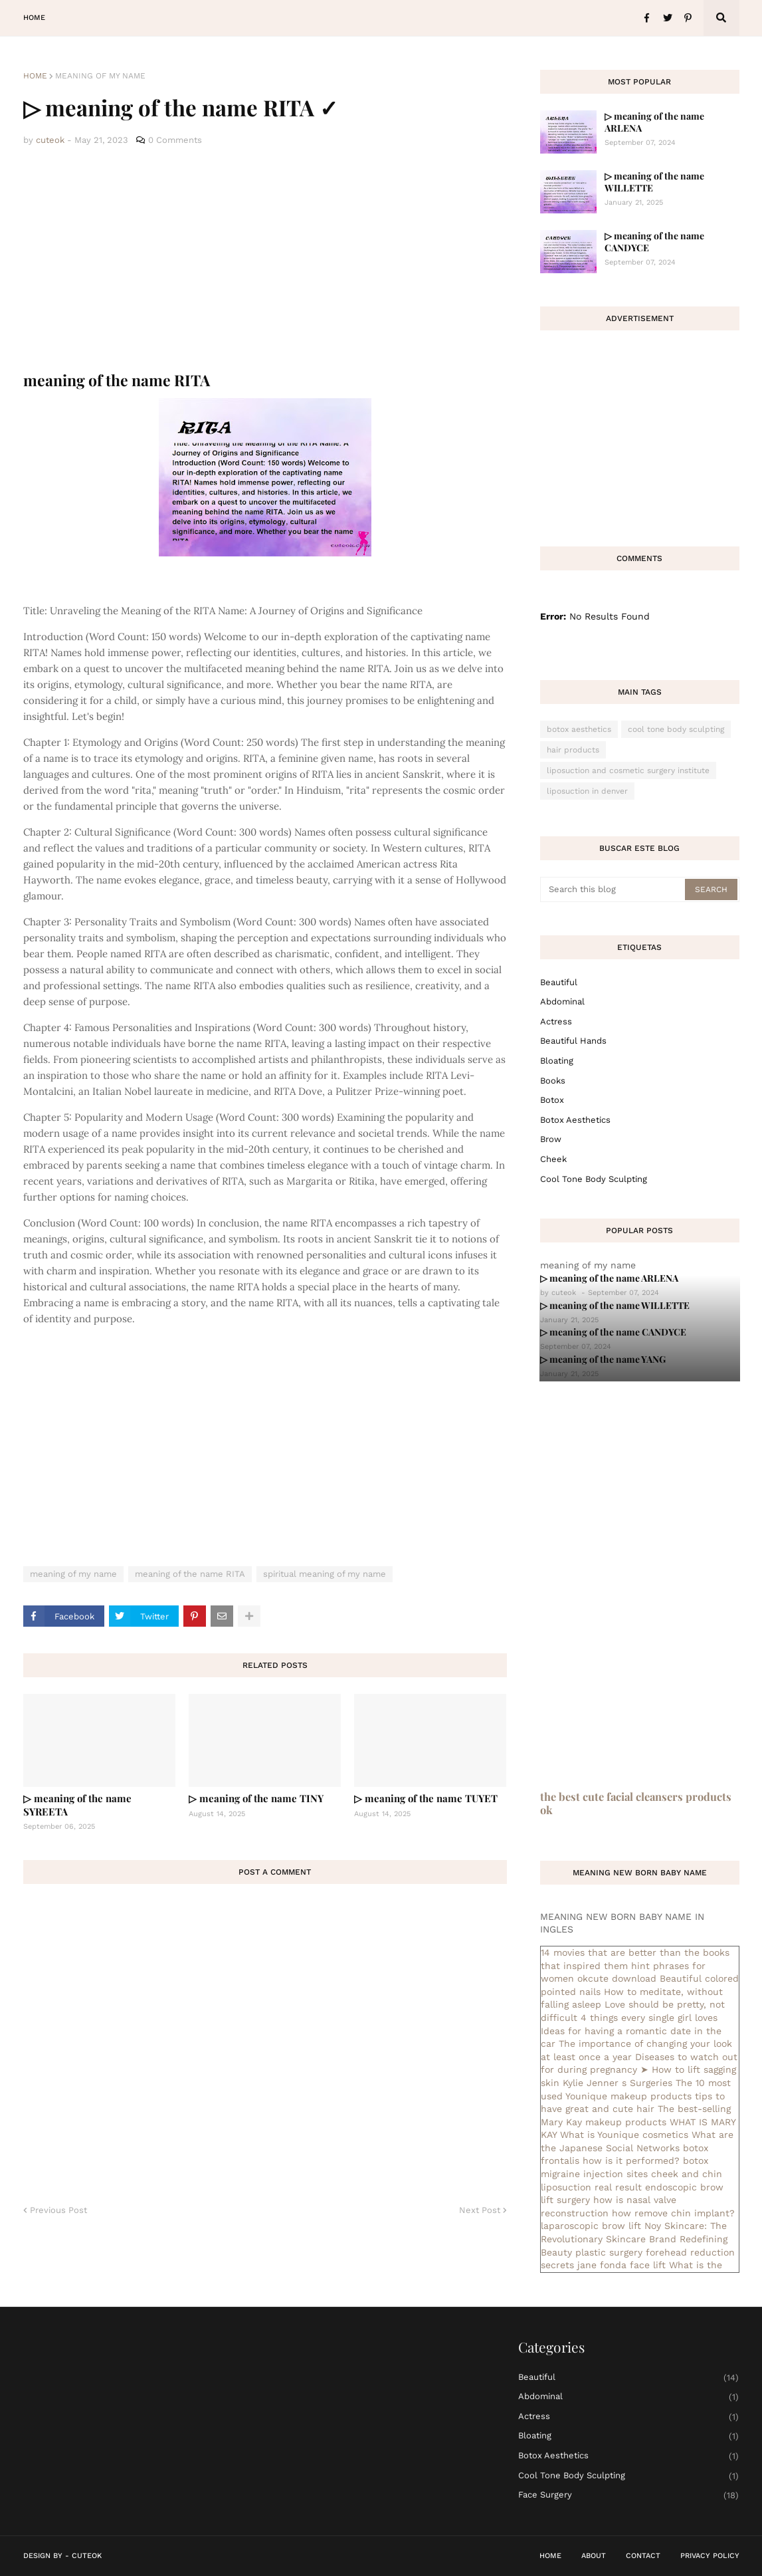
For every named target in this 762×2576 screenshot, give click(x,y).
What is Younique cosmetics (624, 2134)
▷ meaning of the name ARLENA (654, 122)
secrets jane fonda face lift (603, 2265)
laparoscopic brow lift (591, 2225)
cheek (553, 1159)
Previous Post (58, 2210)
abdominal (562, 1001)
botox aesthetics (579, 729)
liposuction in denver (587, 791)
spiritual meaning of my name (324, 1574)
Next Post (479, 2210)
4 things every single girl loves (649, 2017)
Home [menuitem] (34, 17)
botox (552, 1100)
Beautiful (558, 982)
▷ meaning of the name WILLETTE (654, 182)
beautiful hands (573, 1041)
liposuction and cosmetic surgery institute (628, 770)
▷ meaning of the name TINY (256, 1798)
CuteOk (87, 2555)
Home (35, 75)
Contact (643, 2555)
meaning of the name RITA (190, 1574)
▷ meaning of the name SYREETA (77, 1805)
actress (556, 1021)
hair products (573, 750)
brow (550, 1139)
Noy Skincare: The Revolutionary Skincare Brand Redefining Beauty (634, 2238)
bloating (556, 1061)
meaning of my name (100, 75)
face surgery (628, 2495)
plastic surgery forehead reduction (655, 2252)
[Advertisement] (265, 259)
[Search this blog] (613, 889)
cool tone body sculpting (676, 729)
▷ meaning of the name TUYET (426, 1798)
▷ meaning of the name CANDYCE (654, 241)
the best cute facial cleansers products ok (635, 1803)
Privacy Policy (709, 2555)
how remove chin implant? (673, 2213)
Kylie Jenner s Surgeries (617, 2082)
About (593, 2555)
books (552, 1081)
